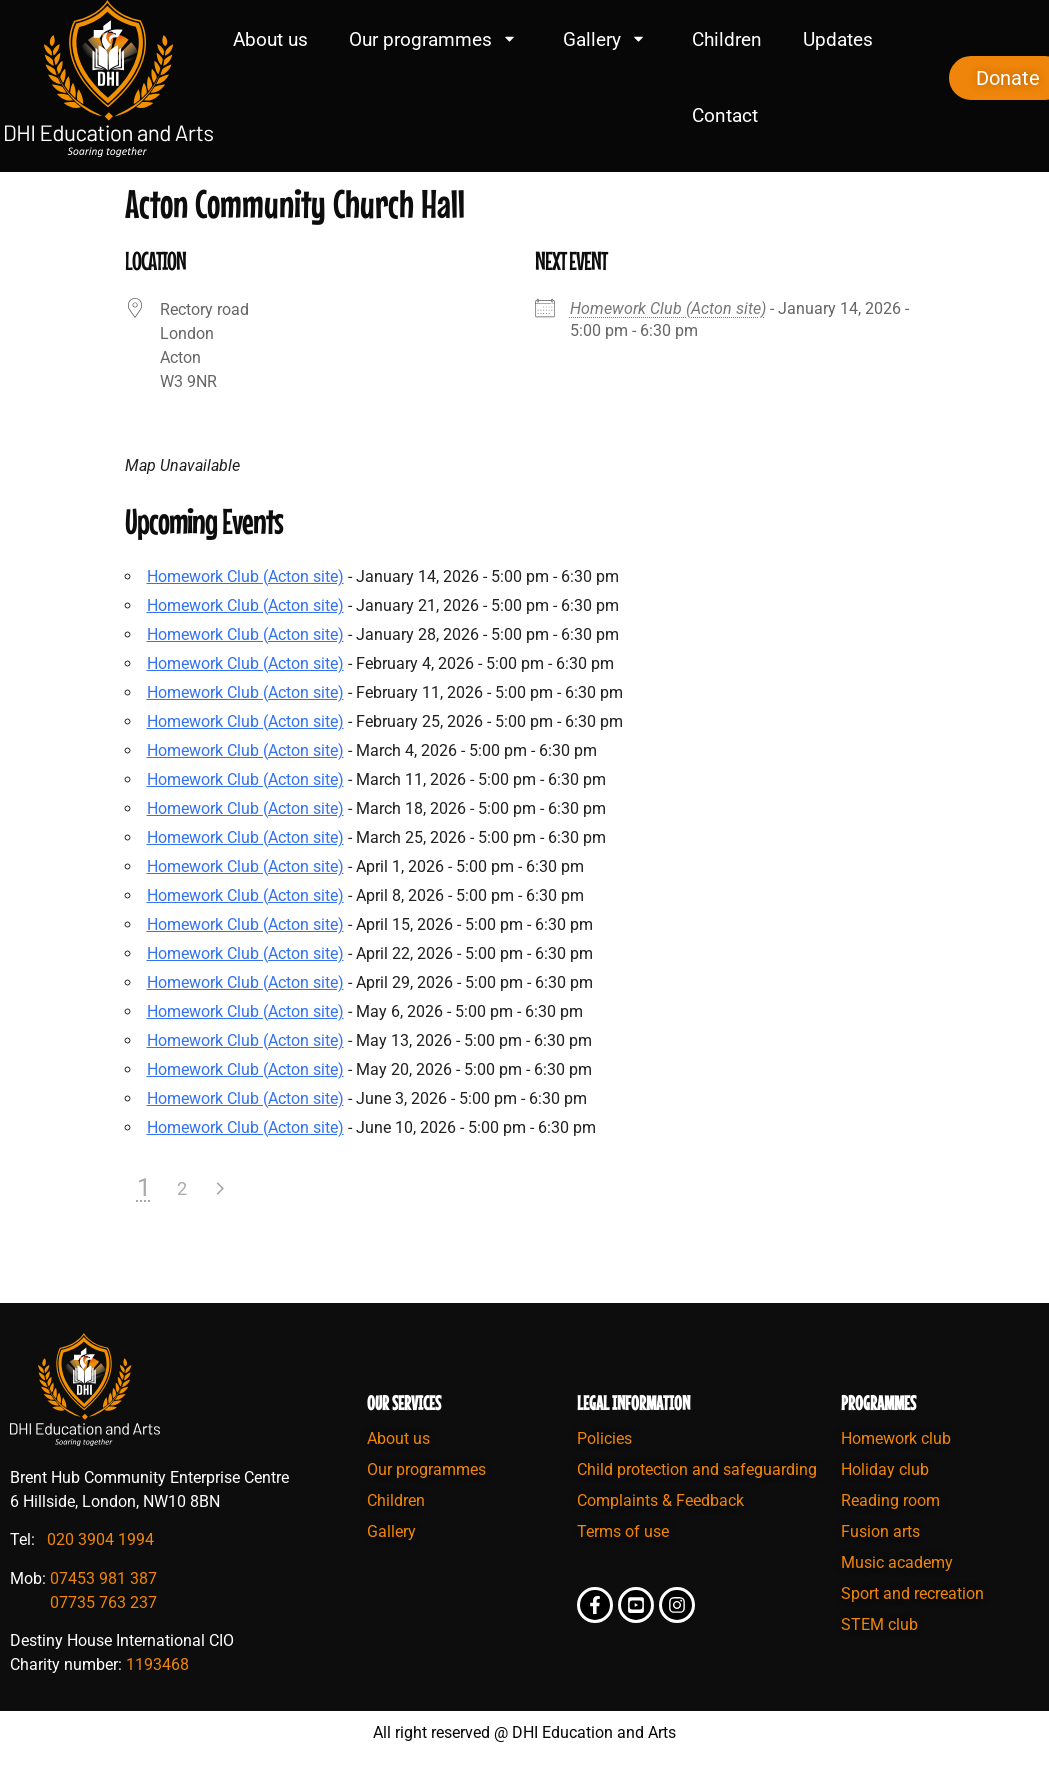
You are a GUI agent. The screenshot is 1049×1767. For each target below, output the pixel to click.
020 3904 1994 (100, 1539)
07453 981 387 (103, 1578)
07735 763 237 (103, 1602)
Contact (725, 115)
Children (727, 39)
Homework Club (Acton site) (668, 308)
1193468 (157, 1664)
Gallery (607, 39)
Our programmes (435, 39)
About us (270, 39)
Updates (838, 39)
